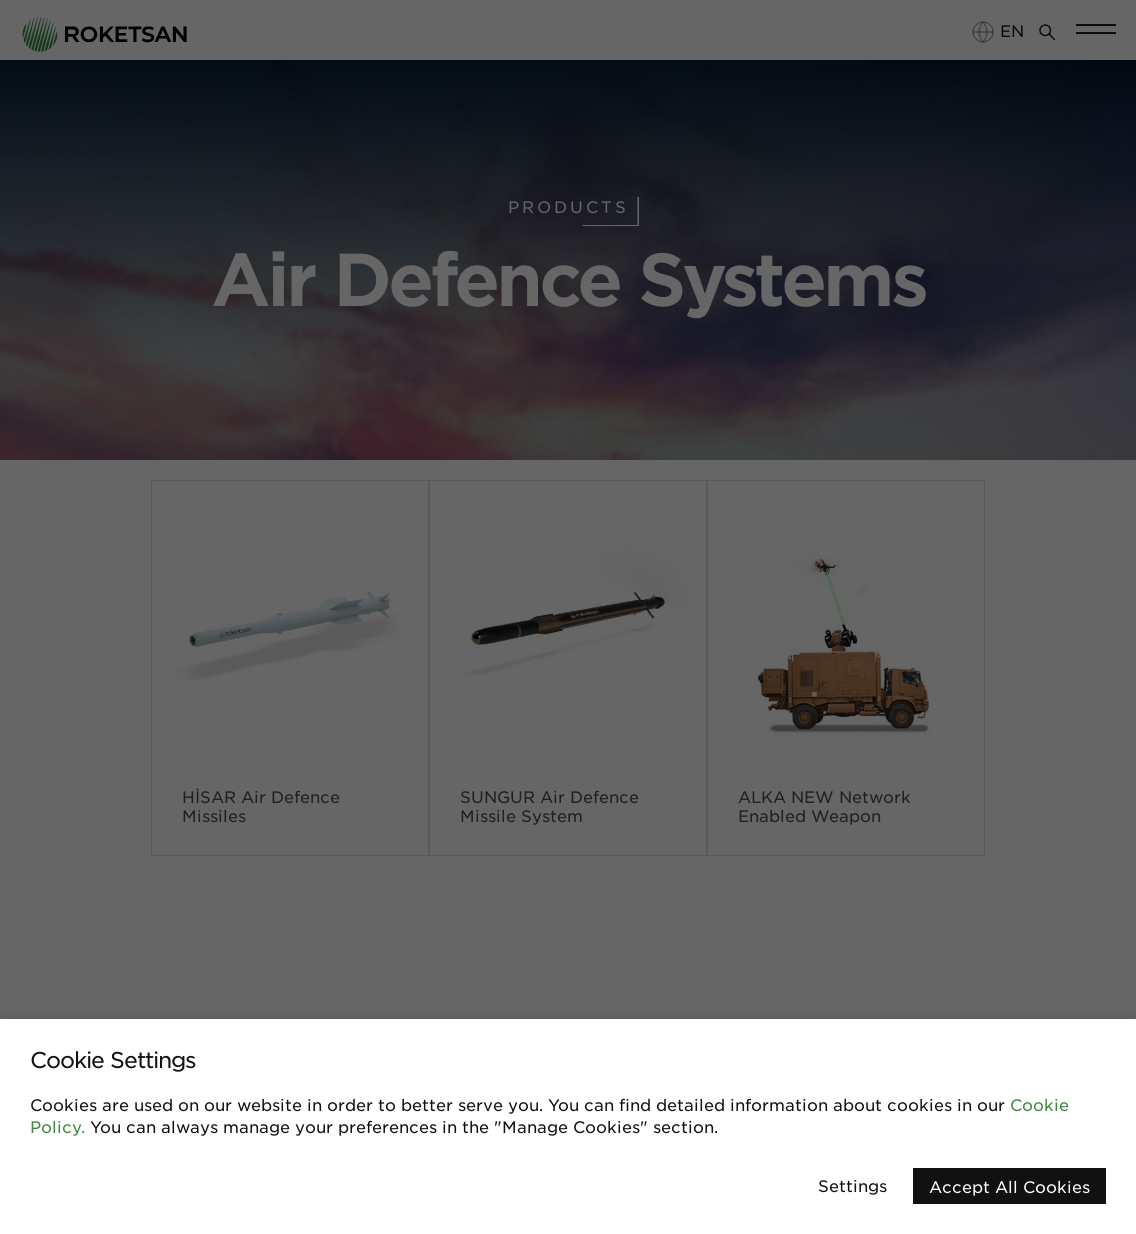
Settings (852, 1185)
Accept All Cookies (1009, 1186)
